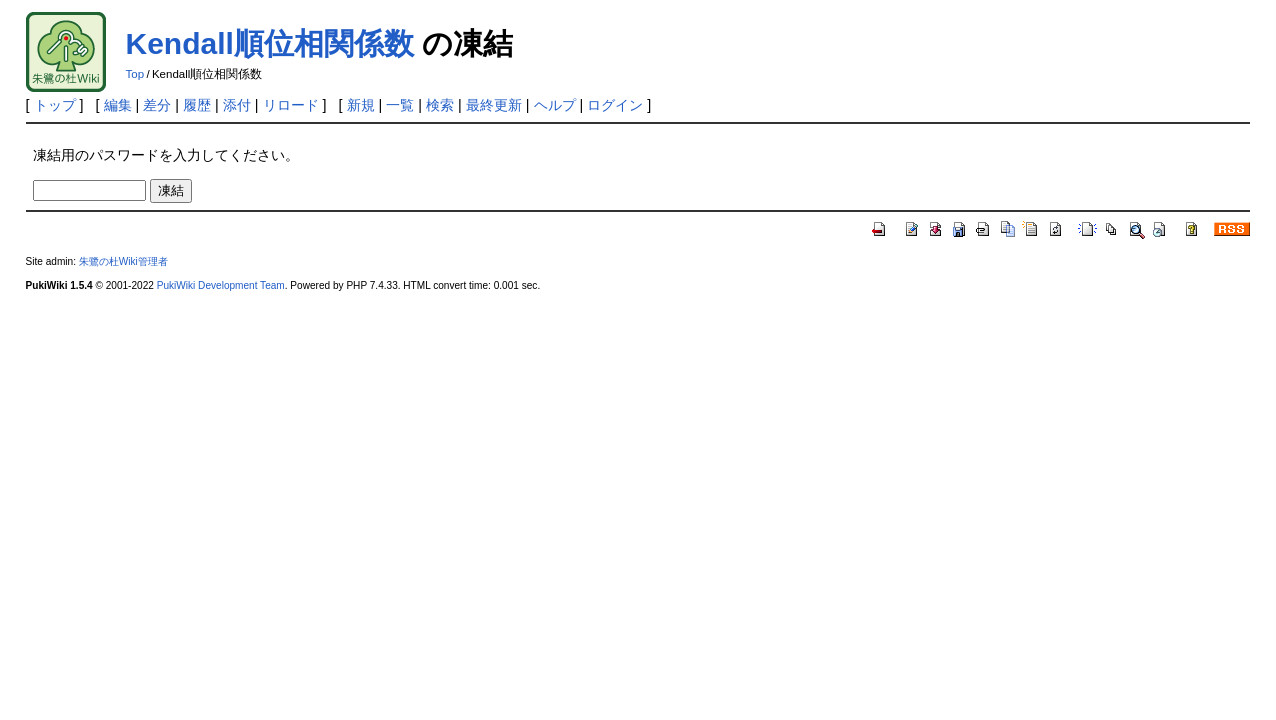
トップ (55, 105)
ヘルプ (555, 105)
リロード (291, 105)
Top (135, 74)
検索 (440, 105)
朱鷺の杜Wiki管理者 (123, 261)
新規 (361, 105)
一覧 (400, 105)
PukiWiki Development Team (221, 285)
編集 (118, 105)
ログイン (615, 105)
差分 (157, 105)
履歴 (197, 105)
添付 (237, 105)
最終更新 (494, 105)
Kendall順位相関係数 (270, 43)
